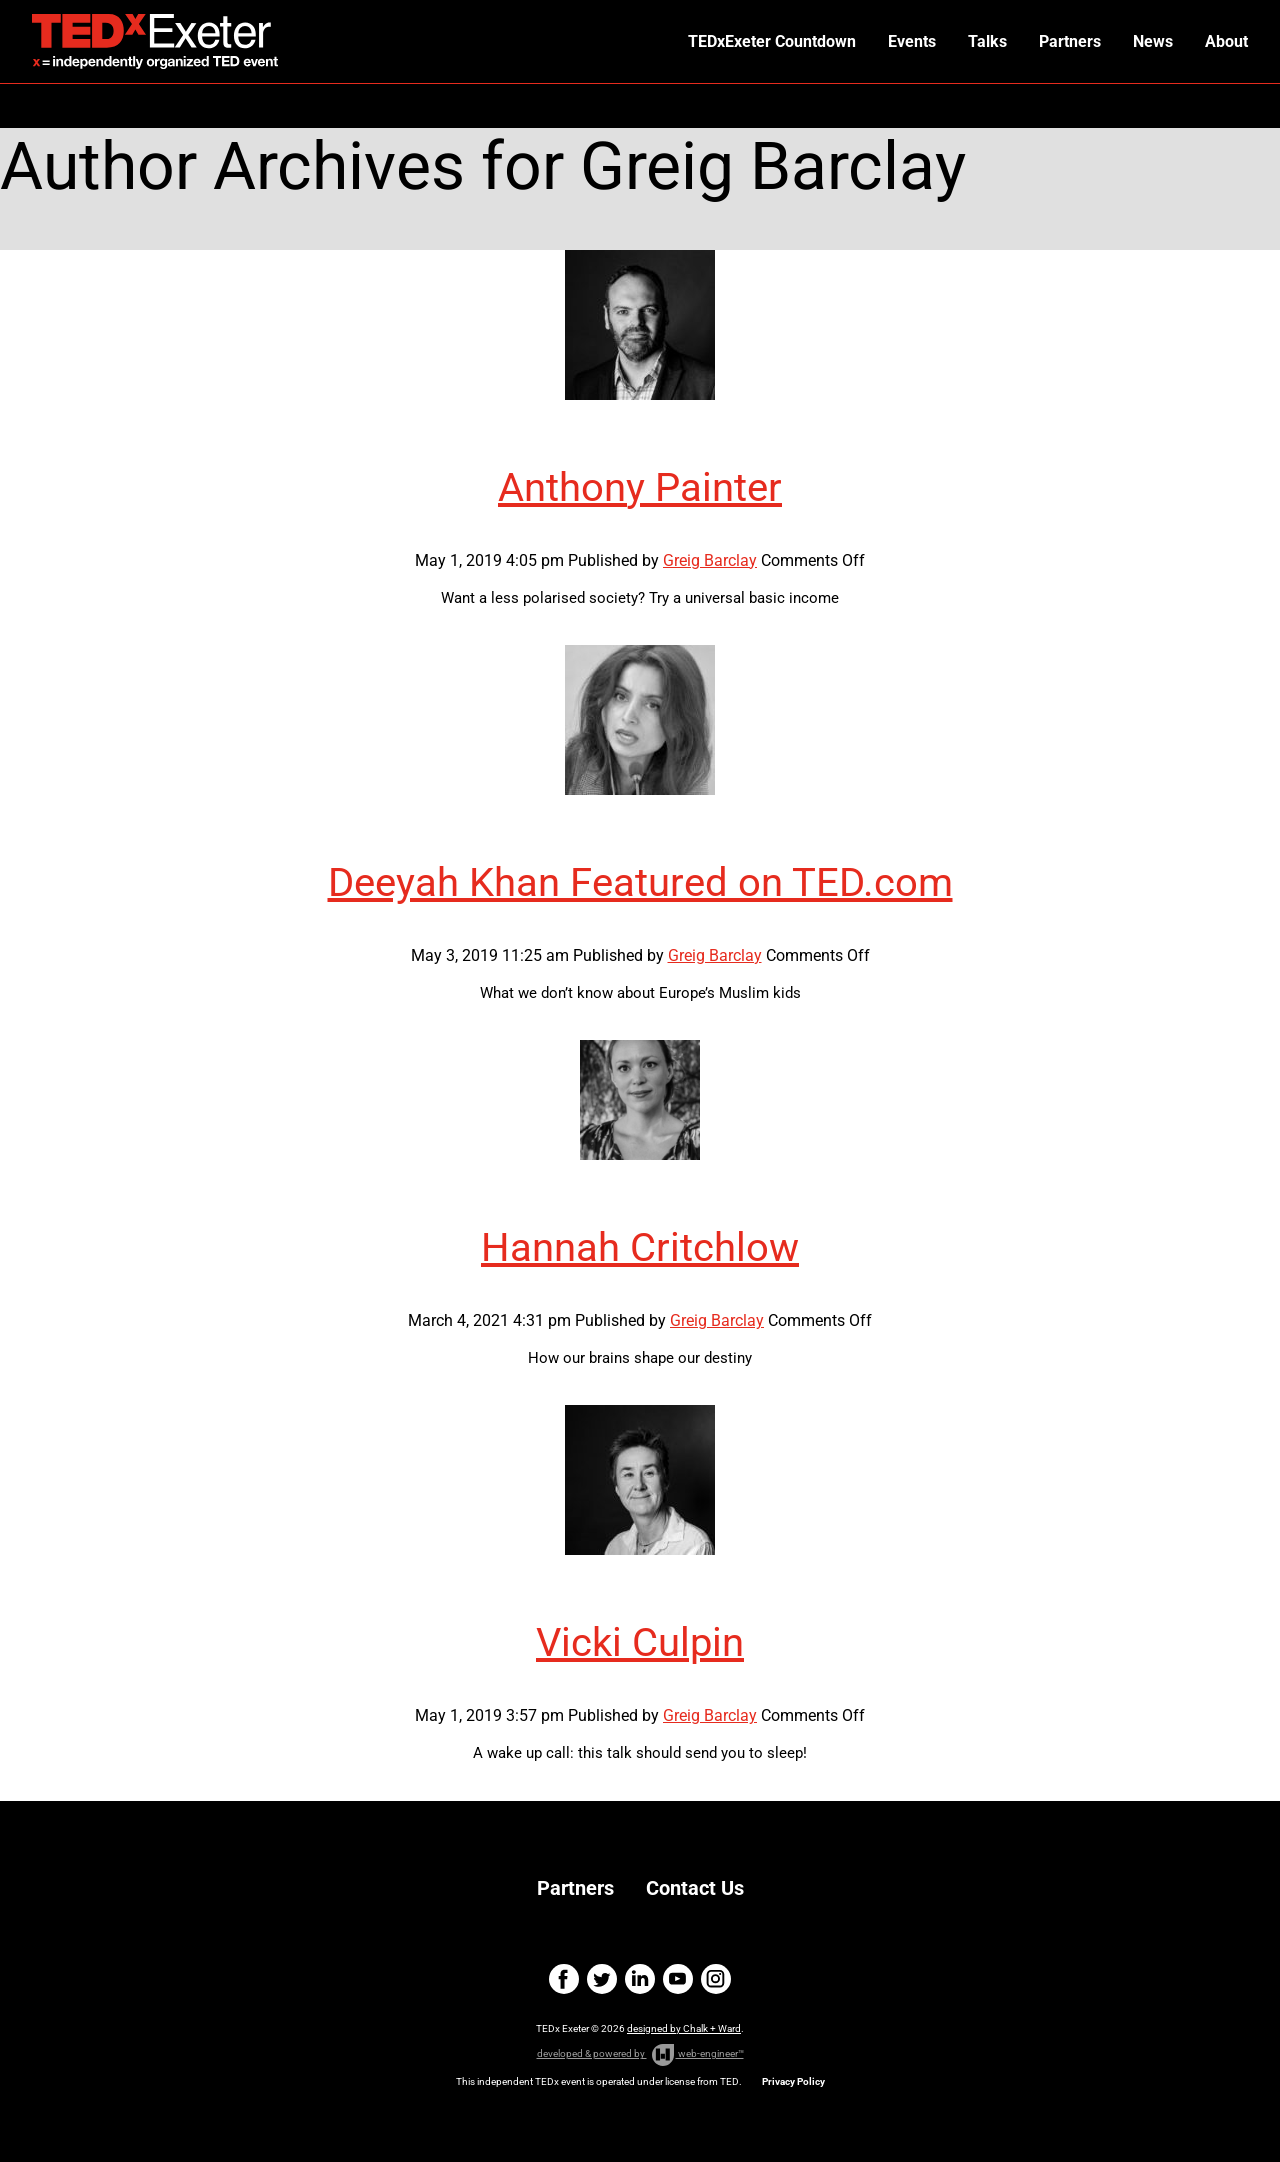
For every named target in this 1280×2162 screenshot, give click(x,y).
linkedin (640, 1979)
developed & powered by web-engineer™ (640, 2055)
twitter (602, 1979)
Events (912, 41)
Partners (1070, 41)
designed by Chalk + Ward (684, 2028)
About (1226, 41)
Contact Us (695, 1888)
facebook (564, 1979)
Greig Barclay (710, 560)
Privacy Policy (793, 2081)
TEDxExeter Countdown (772, 41)
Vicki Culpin (640, 1642)
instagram (716, 1979)
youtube (678, 1979)
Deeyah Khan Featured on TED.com (640, 882)
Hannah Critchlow (640, 1247)
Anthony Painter (640, 487)
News (1153, 41)
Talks (987, 41)
